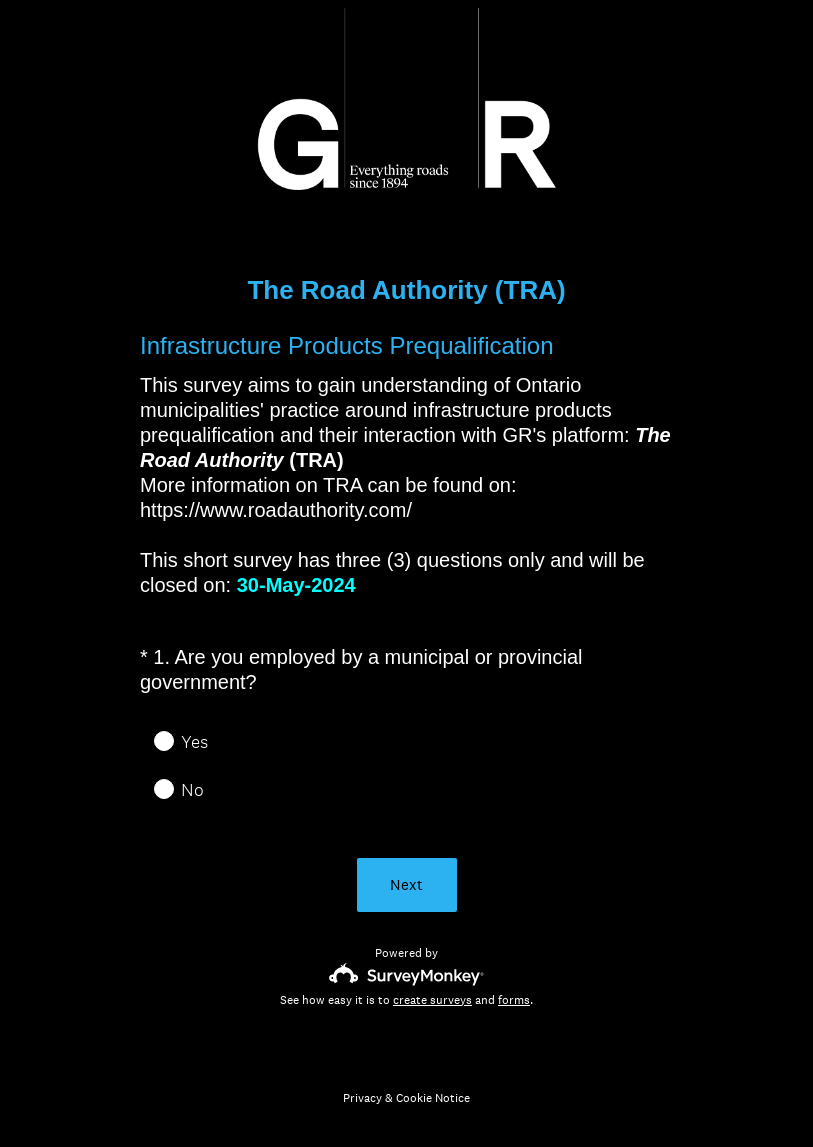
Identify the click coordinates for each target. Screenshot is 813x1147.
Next (406, 884)
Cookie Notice (433, 1098)
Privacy (362, 1098)
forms (514, 1000)
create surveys (432, 1000)
